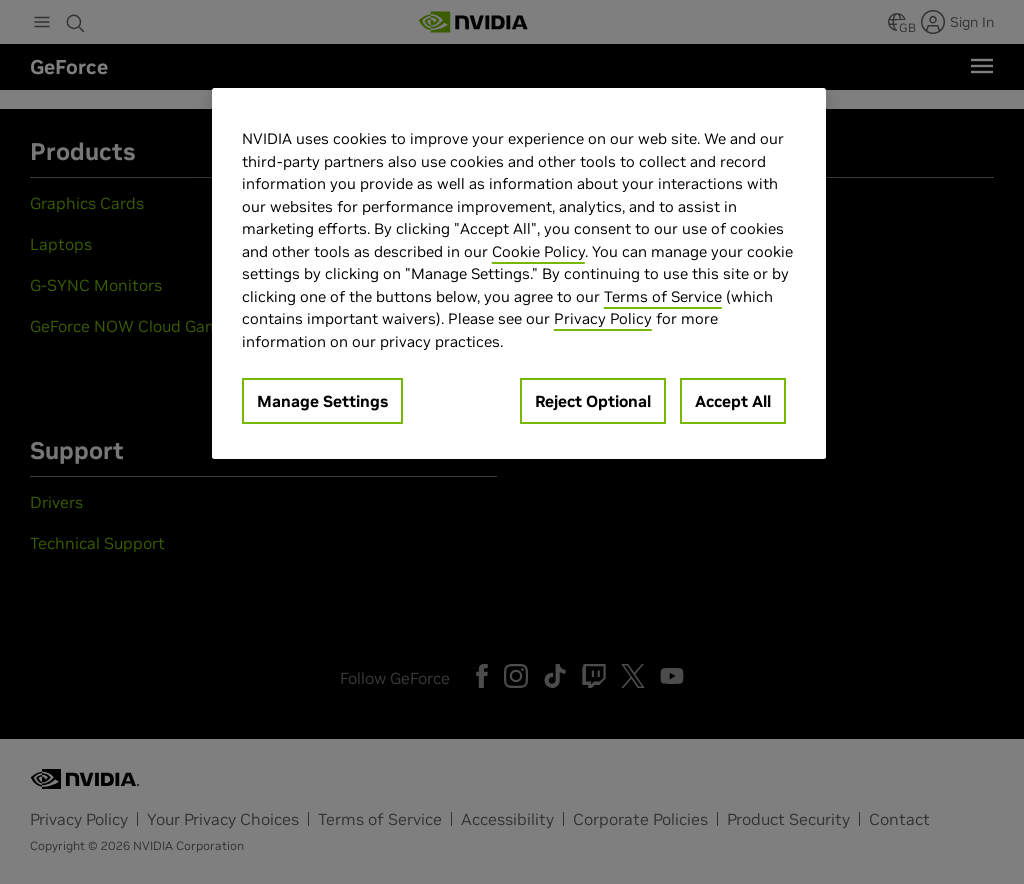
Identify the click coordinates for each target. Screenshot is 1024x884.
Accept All (733, 401)
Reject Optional (593, 401)
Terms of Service (663, 296)
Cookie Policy (538, 251)
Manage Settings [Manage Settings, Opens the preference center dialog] (322, 401)
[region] (519, 273)
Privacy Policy (603, 318)
